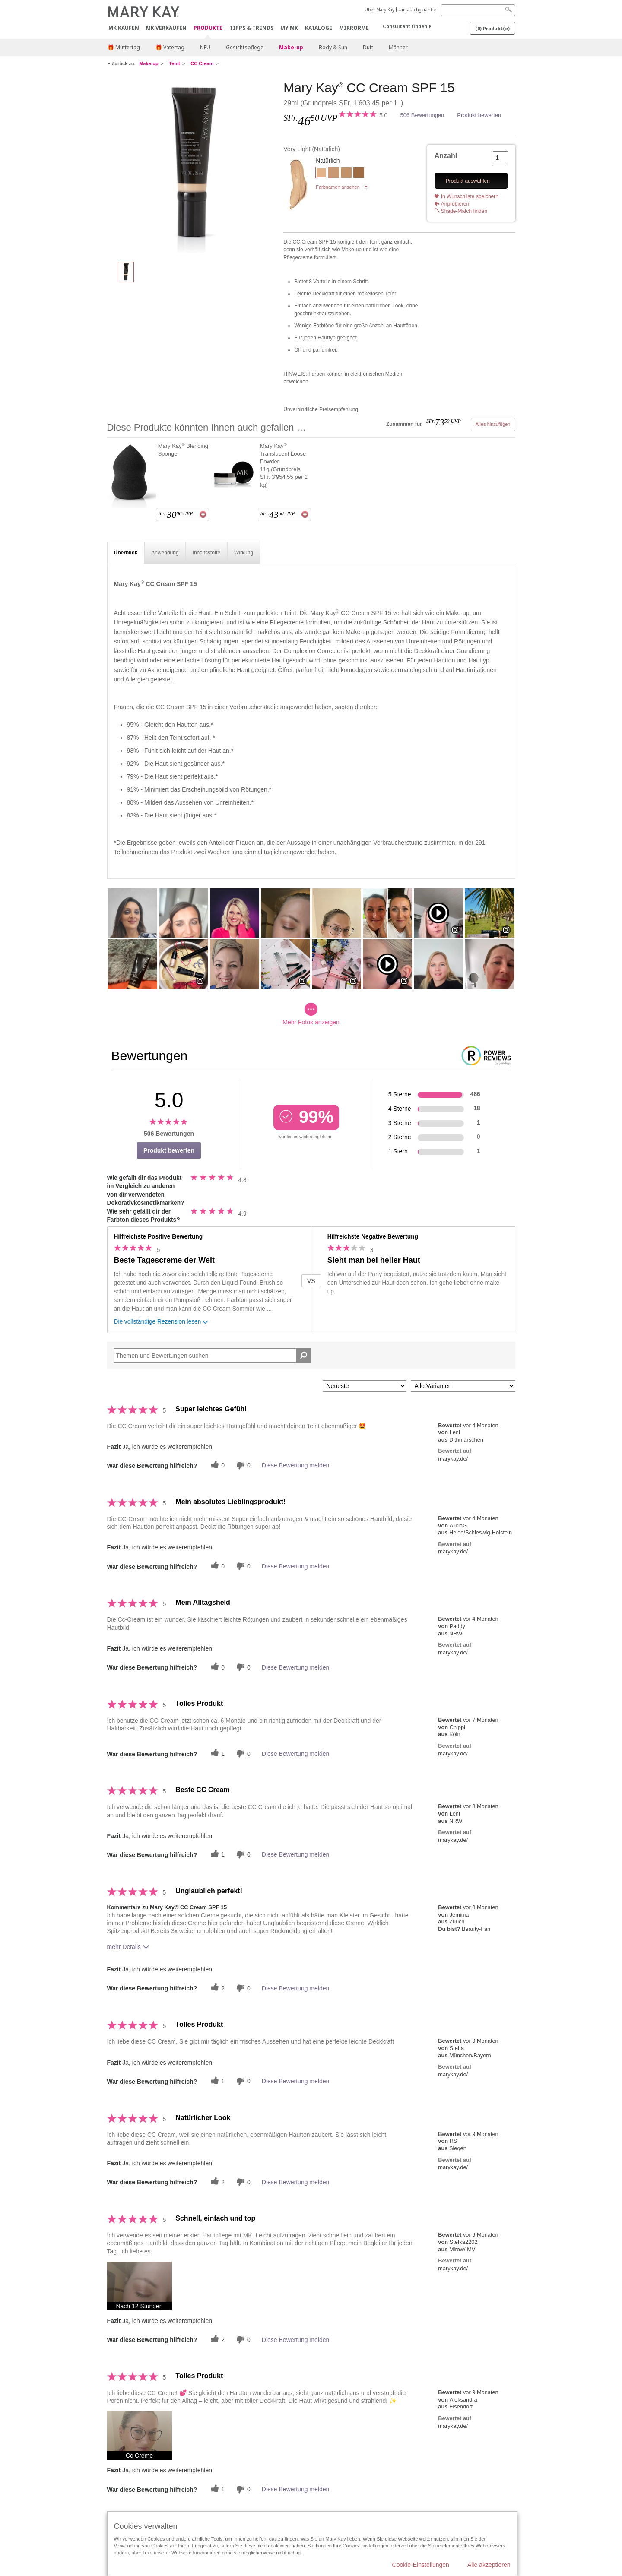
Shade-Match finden (464, 211)
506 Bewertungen (422, 115)
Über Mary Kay (379, 9)
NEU (205, 47)
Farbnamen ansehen (338, 187)
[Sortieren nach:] (364, 1386)
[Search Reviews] (212, 1355)
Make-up (291, 47)
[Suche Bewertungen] (303, 1355)
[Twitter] (216, 1465)
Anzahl (446, 155)
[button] (139, 2286)
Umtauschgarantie (417, 9)
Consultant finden (405, 26)
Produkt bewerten (479, 115)
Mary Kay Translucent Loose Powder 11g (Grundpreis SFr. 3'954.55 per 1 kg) (284, 465)
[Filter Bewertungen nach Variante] (463, 1386)
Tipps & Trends (251, 28)
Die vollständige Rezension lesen (162, 1323)
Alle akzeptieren (489, 2564)
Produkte (208, 28)
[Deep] (358, 173)
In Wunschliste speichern (469, 196)
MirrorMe (354, 28)
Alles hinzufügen (493, 424)
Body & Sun (333, 47)
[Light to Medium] (333, 173)
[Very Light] (192, 166)
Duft (368, 47)
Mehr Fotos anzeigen (311, 1014)
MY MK (289, 28)
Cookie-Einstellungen (420, 2564)
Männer (398, 47)
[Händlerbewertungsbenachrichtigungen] (242, 1465)
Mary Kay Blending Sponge (183, 449)
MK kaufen (123, 28)
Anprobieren (455, 204)
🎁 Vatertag (170, 47)
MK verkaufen (166, 28)
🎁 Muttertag (124, 47)
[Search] (478, 10)
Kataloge (318, 28)
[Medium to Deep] (346, 173)
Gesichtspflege (244, 47)
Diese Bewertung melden (295, 1465)
